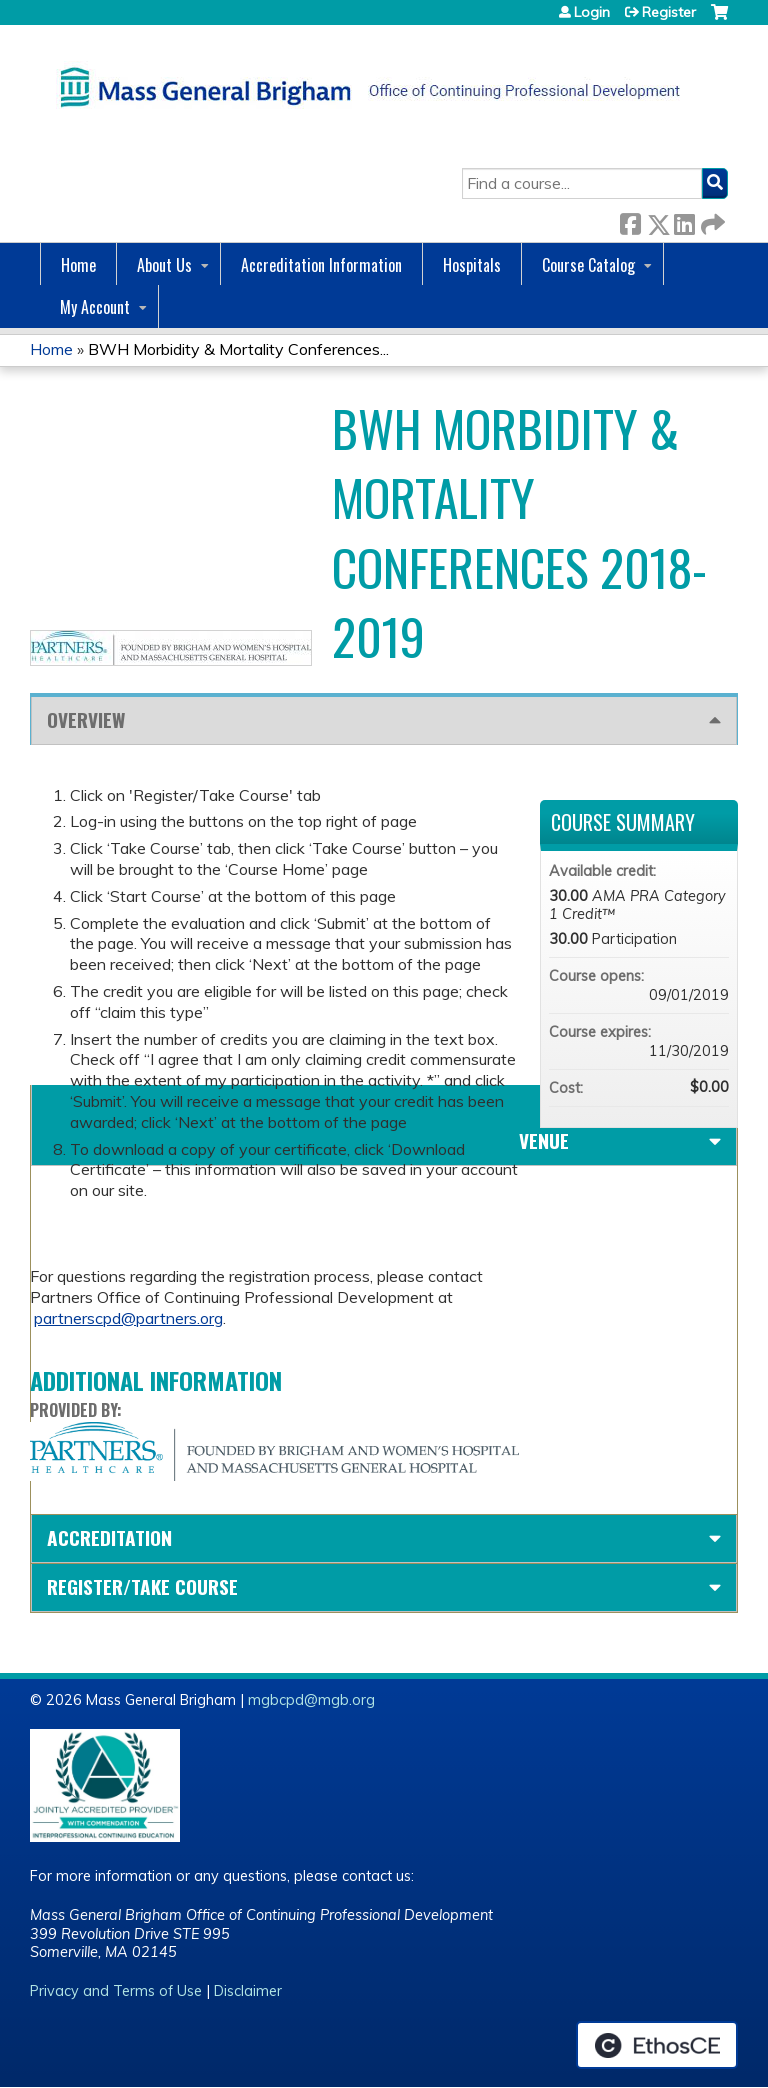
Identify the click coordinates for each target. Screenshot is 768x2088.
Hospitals (472, 265)
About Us (164, 265)
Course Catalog (588, 265)
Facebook (630, 220)
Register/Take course (142, 1586)
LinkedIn (684, 220)
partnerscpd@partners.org (128, 1318)
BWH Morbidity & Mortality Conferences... (238, 349)
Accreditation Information (321, 265)
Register (669, 12)
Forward (711, 220)
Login (592, 12)
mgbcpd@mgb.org (311, 1700)
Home (78, 265)
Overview (86, 719)
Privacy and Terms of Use (116, 1991)
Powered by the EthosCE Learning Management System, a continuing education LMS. (657, 2045)
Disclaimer (248, 1991)
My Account (95, 307)
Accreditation (109, 1537)
